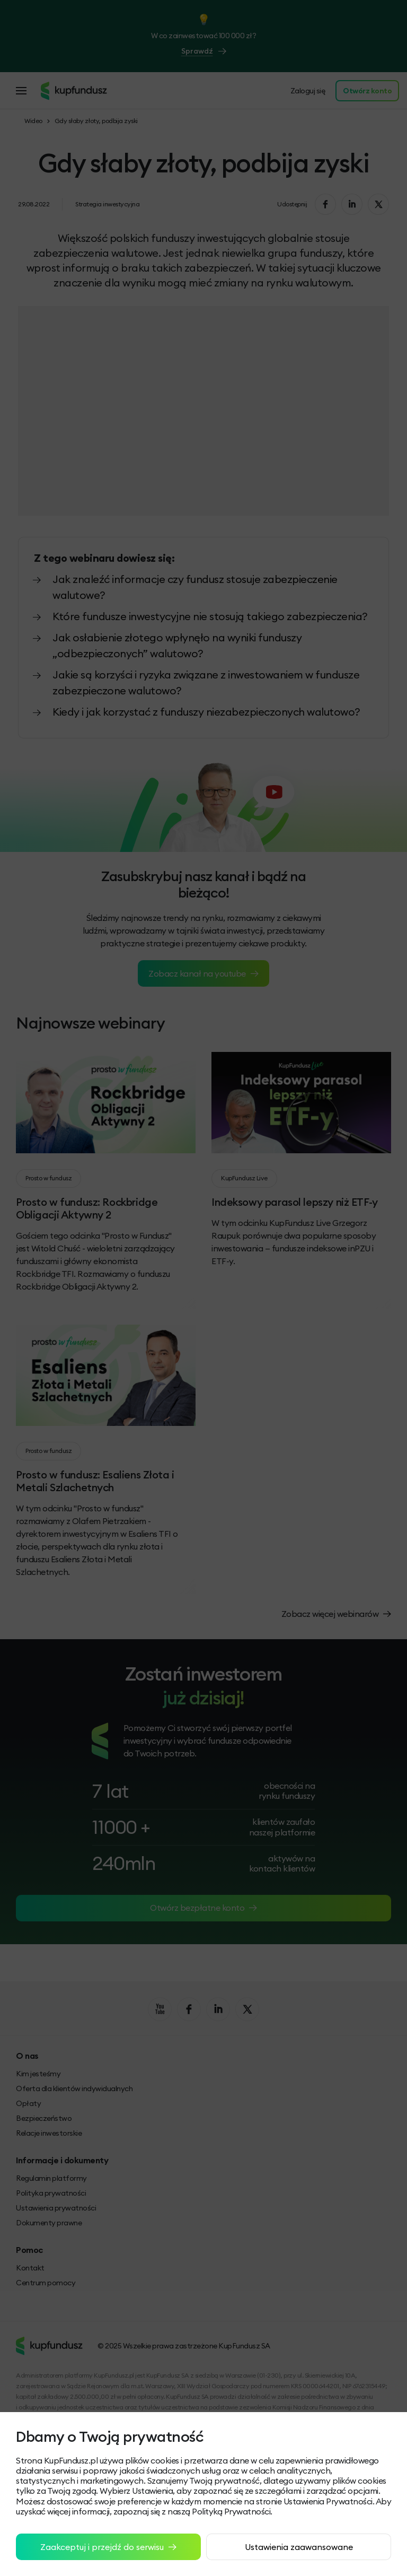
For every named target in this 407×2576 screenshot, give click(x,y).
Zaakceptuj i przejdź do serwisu (108, 2547)
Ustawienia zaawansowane (299, 2547)
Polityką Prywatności (231, 2511)
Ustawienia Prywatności (328, 2501)
